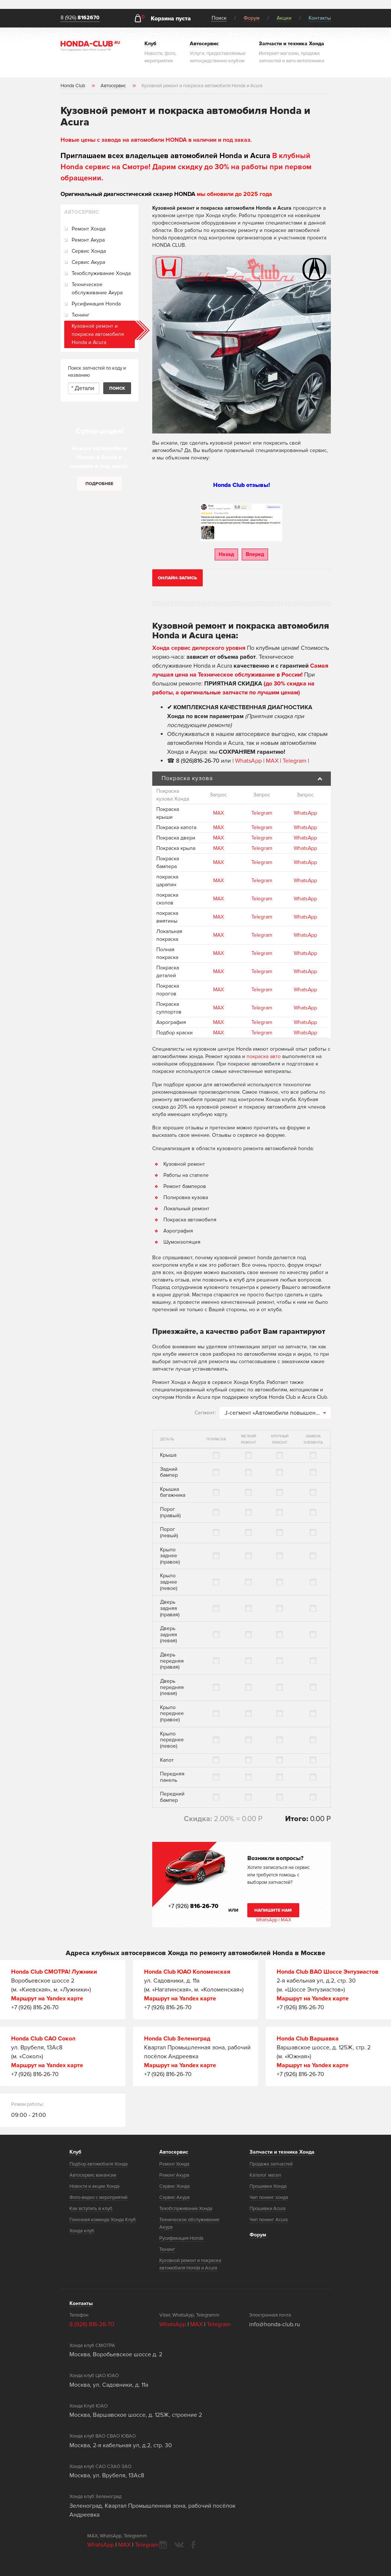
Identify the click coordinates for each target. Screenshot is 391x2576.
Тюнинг (80, 315)
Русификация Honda (96, 304)
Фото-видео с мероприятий (98, 2197)
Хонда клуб (81, 2231)
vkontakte (179, 2544)
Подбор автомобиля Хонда (98, 2164)
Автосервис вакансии (92, 2175)
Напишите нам (273, 1910)
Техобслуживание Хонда (101, 273)
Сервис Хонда (89, 251)
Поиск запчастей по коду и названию (97, 372)
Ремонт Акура (88, 240)
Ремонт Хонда (88, 229)
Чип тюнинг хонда (269, 2197)
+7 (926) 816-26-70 (35, 2007)
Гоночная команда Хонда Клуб (102, 2220)
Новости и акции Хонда (94, 2186)
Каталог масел (265, 2175)
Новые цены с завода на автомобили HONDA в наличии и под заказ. (156, 140)
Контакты (320, 18)
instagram (163, 2545)
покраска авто (264, 1056)
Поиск (219, 18)
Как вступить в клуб (91, 2209)
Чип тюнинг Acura (269, 2220)
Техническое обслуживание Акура (97, 288)
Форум (252, 18)
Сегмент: (205, 1413)
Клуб (75, 2152)
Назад (226, 554)
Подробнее (99, 484)
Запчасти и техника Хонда (282, 2152)
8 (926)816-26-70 (198, 761)
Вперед (255, 554)
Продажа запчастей (271, 2164)
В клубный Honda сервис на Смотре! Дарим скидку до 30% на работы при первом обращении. (186, 167)
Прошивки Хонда (268, 2186)
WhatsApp (249, 761)
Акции (284, 18)
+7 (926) (193, 1906)
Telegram (295, 761)
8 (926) (80, 18)
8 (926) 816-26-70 (91, 2324)
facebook (193, 2545)
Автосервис (173, 2152)
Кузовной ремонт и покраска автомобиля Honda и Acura (98, 334)
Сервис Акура (88, 262)
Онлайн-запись (177, 578)
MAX (272, 761)
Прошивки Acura (268, 2209)
